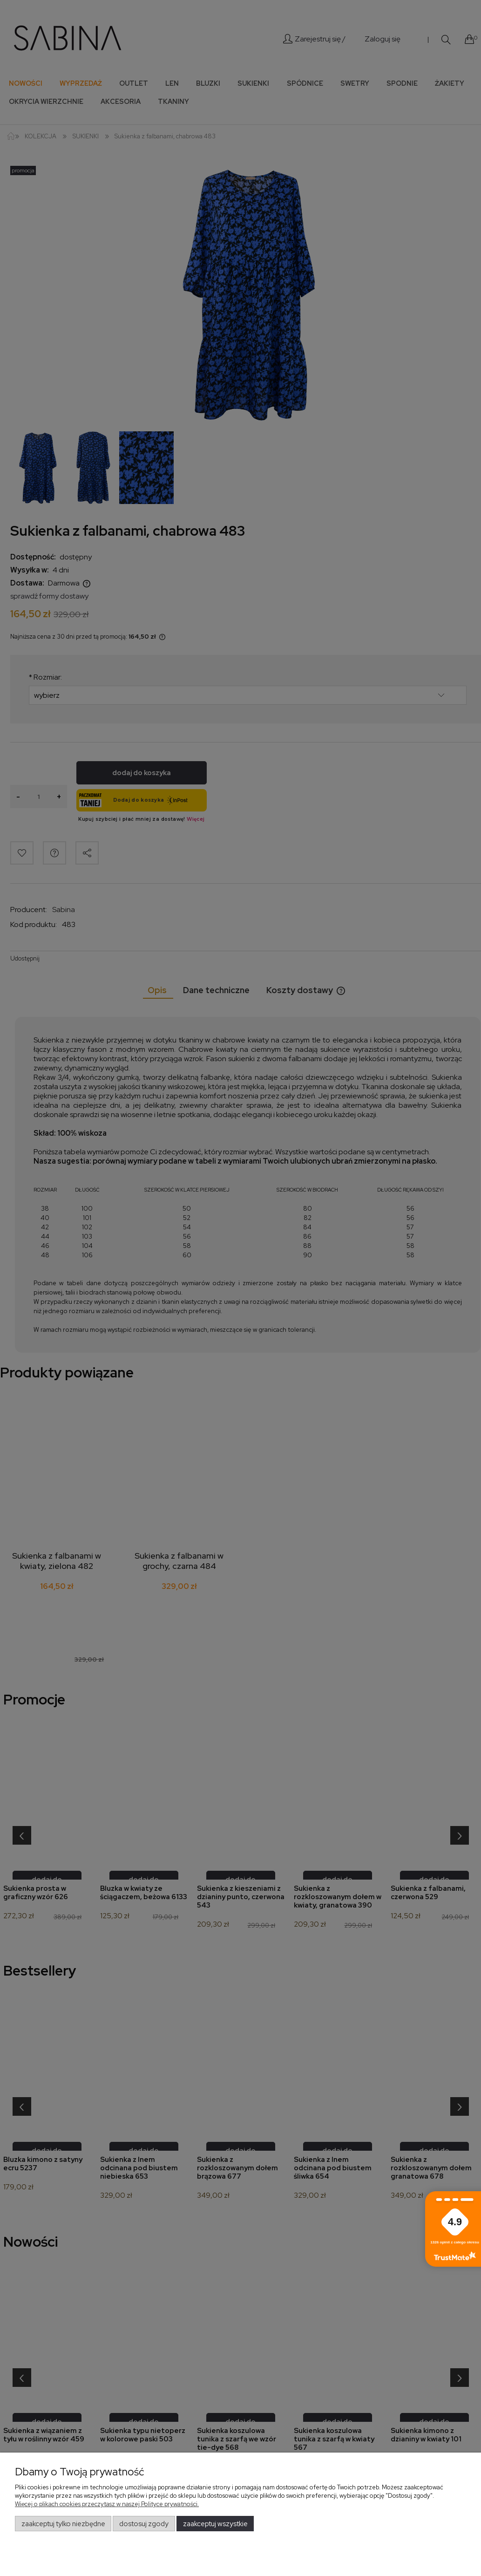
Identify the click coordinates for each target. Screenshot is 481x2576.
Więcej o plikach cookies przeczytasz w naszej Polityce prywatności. (107, 2504)
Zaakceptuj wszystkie (215, 2523)
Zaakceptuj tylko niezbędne (63, 2523)
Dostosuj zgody (144, 2523)
